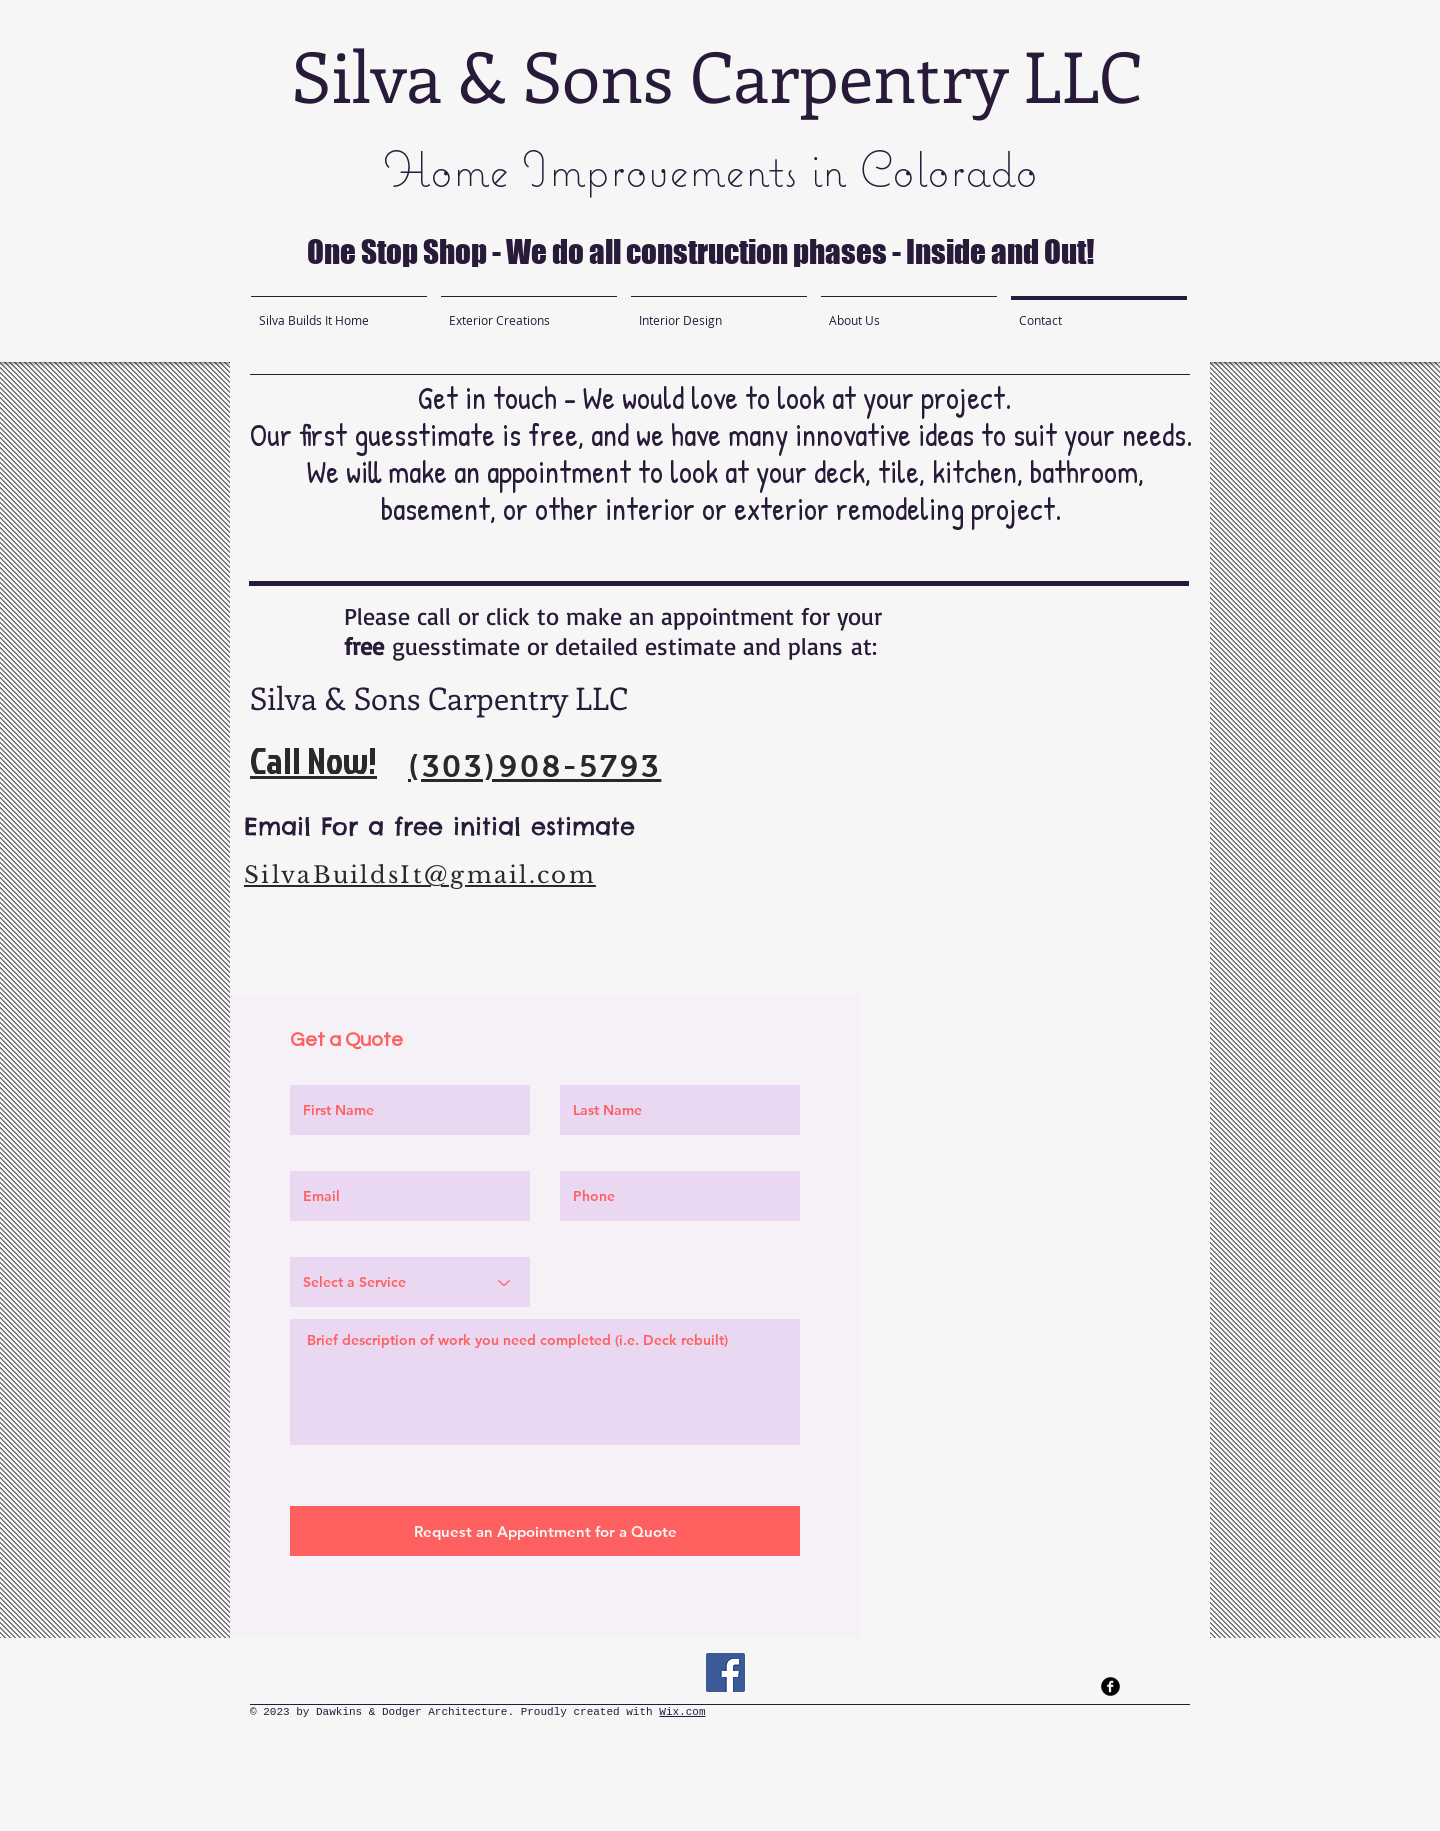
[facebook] (1110, 1686)
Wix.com (682, 1712)
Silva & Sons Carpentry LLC (717, 74)
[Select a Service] (410, 1282)
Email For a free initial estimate (444, 826)
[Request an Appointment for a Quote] (545, 1531)
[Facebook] (725, 1672)
